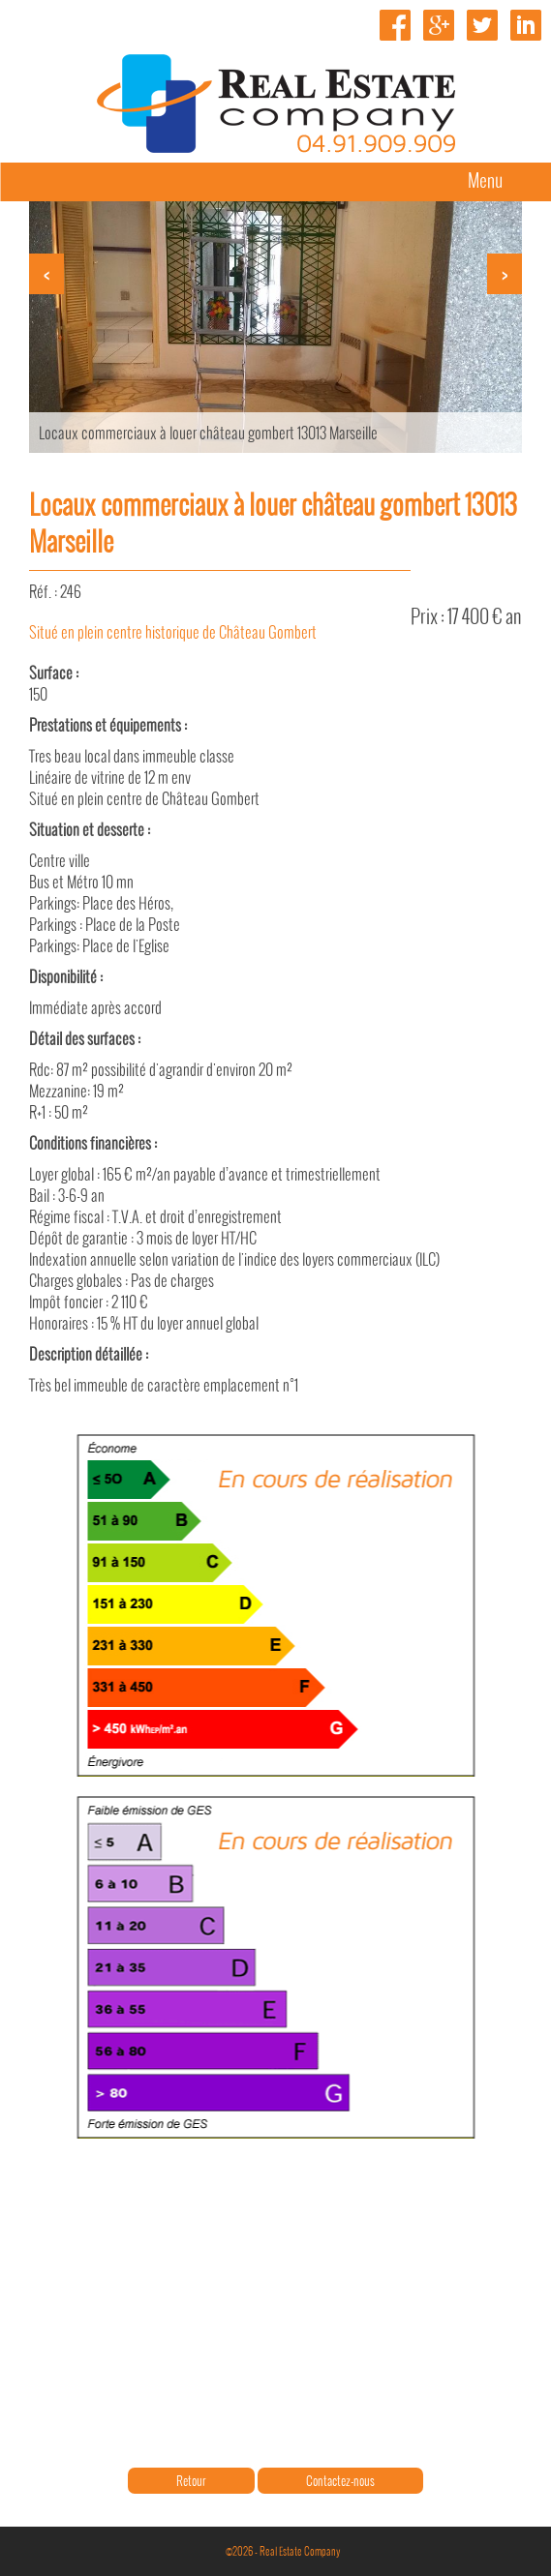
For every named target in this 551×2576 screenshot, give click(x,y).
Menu (485, 180)
